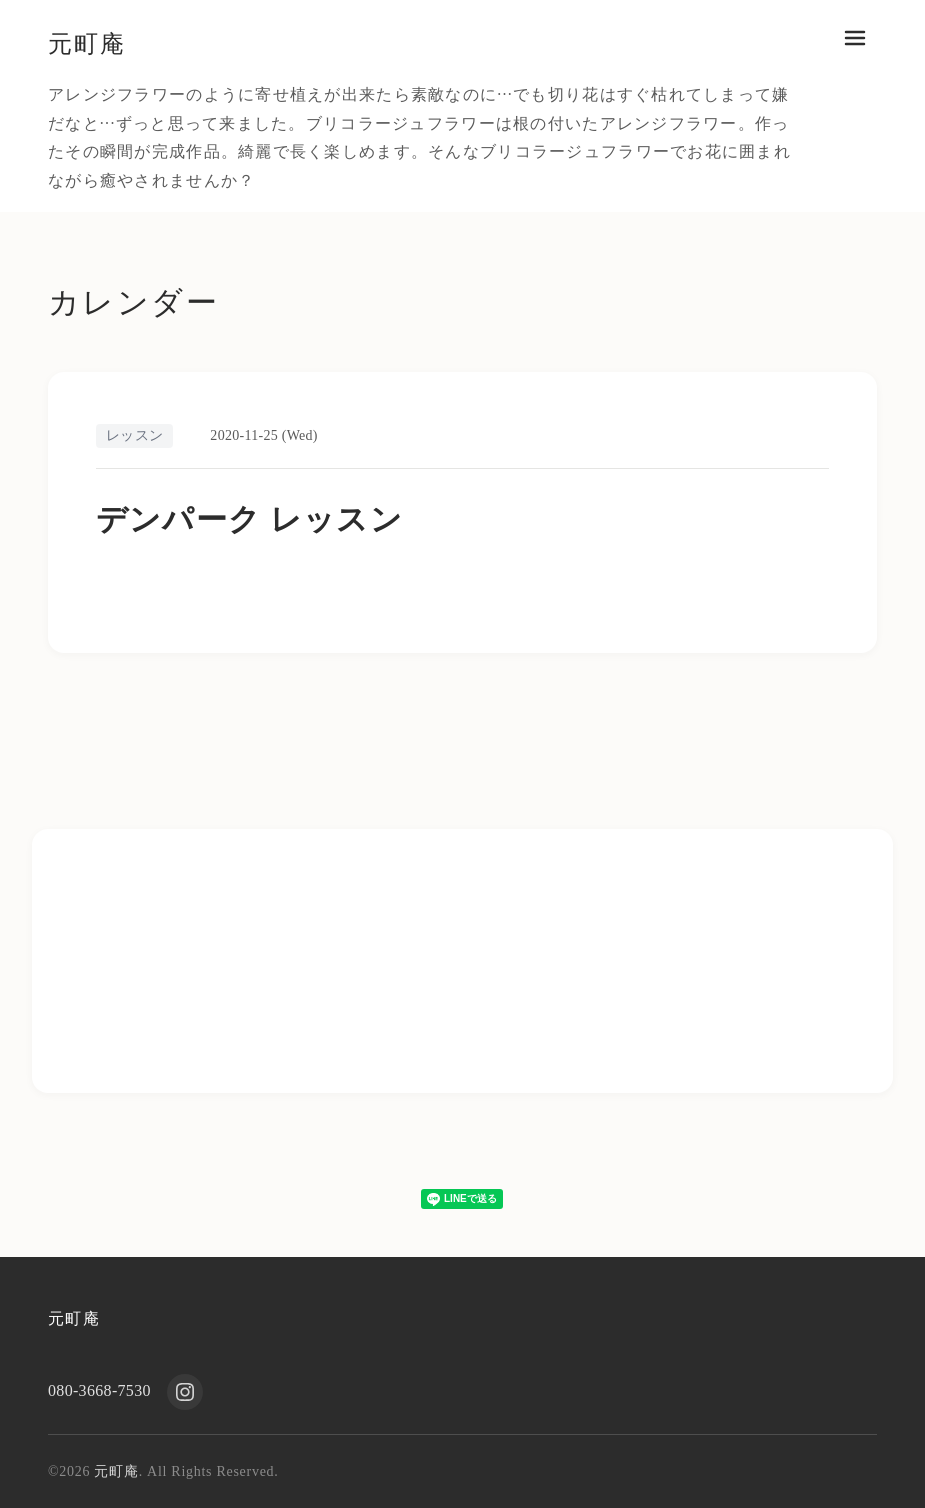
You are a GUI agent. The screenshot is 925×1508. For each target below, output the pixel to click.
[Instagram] (185, 1392)
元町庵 (90, 43)
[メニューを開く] (855, 38)
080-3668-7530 (99, 1390)
